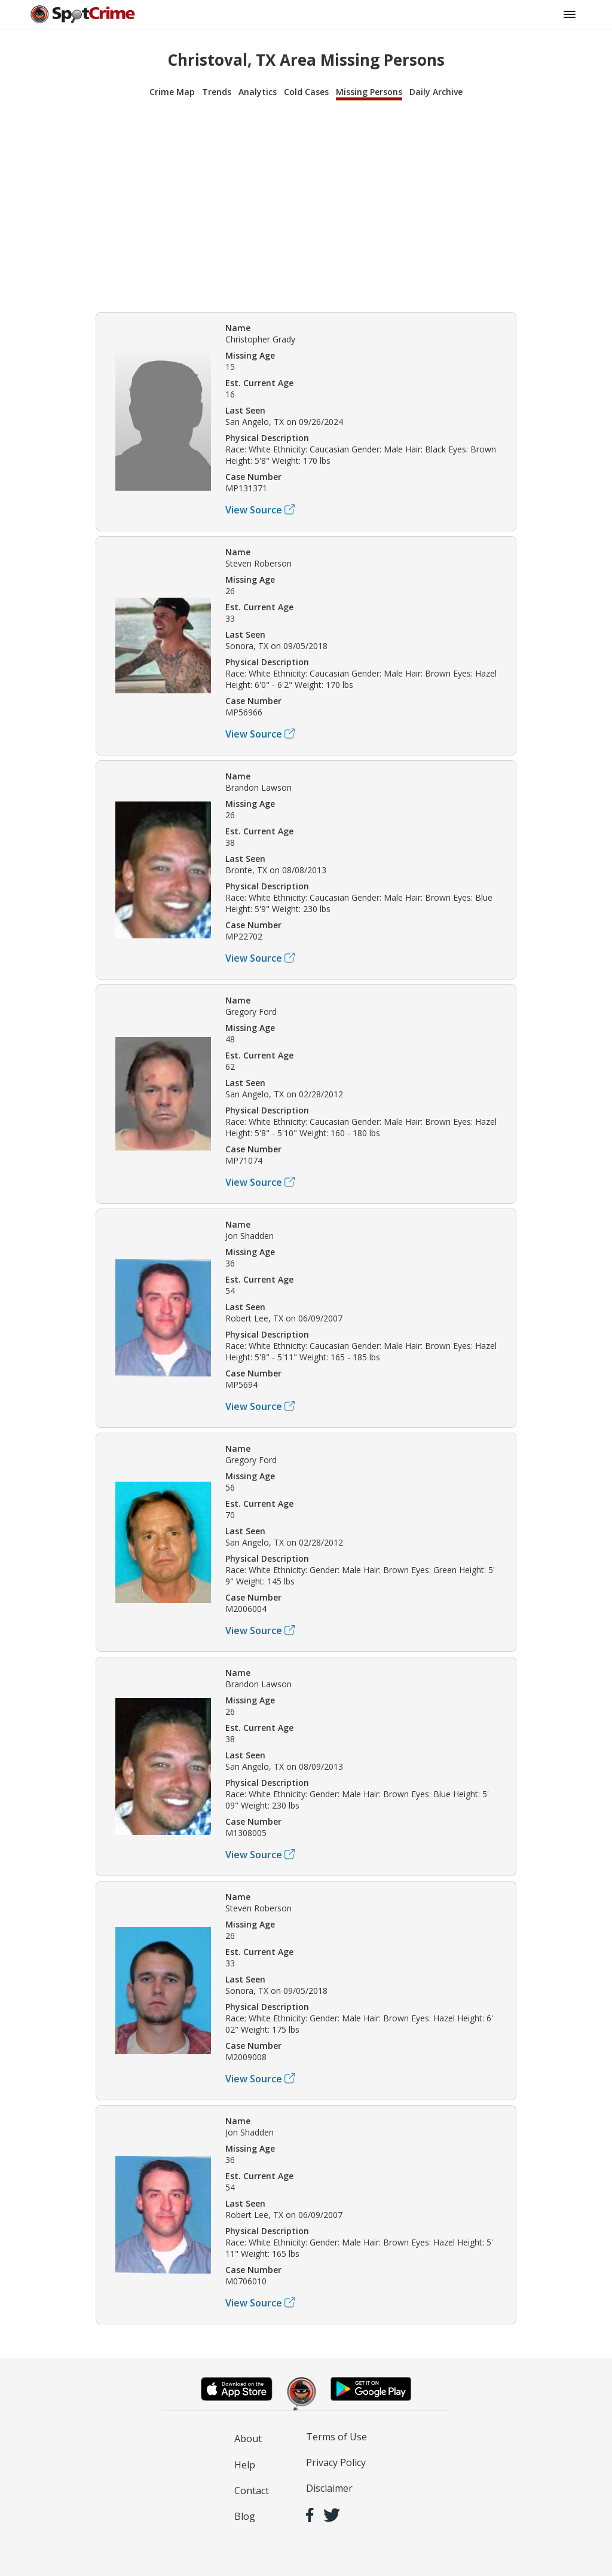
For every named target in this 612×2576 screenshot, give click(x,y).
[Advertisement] (306, 204)
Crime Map (172, 91)
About (248, 2438)
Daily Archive (436, 91)
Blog (244, 2516)
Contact (251, 2490)
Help (244, 2464)
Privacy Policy (336, 2462)
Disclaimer (329, 2488)
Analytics (257, 91)
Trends (216, 91)
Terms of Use (336, 2436)
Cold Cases (306, 91)
